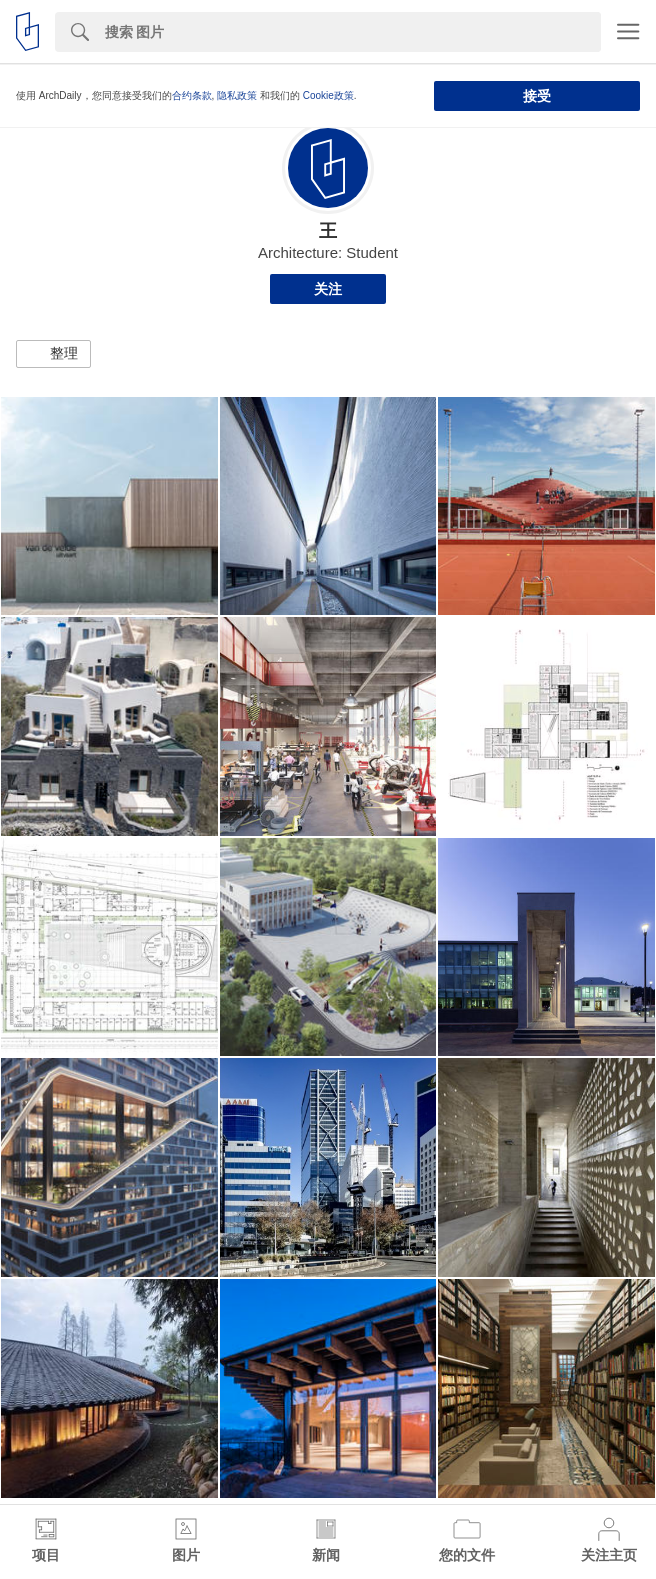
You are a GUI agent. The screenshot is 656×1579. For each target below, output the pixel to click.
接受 (537, 96)
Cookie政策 (328, 95)
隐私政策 (237, 95)
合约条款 (192, 95)
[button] (53, 354)
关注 (328, 289)
